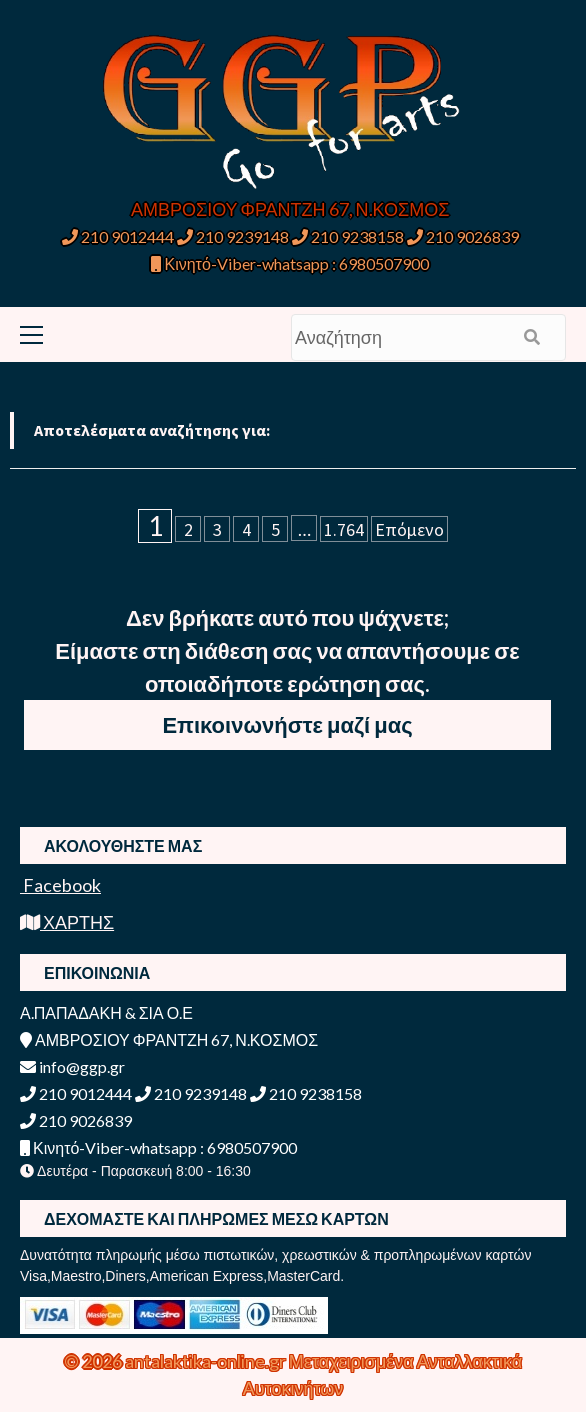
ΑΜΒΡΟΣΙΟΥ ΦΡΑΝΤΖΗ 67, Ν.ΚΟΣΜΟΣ (290, 209)
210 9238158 (349, 236)
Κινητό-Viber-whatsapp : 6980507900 (289, 263)
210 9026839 (463, 236)
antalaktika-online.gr (207, 1361)
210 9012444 (118, 236)
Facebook (60, 885)
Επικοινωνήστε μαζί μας (287, 724)
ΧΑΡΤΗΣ (67, 922)
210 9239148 (233, 236)
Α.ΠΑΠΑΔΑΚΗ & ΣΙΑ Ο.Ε (106, 1012)
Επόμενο (409, 529)
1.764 (344, 529)
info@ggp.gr (72, 1066)
